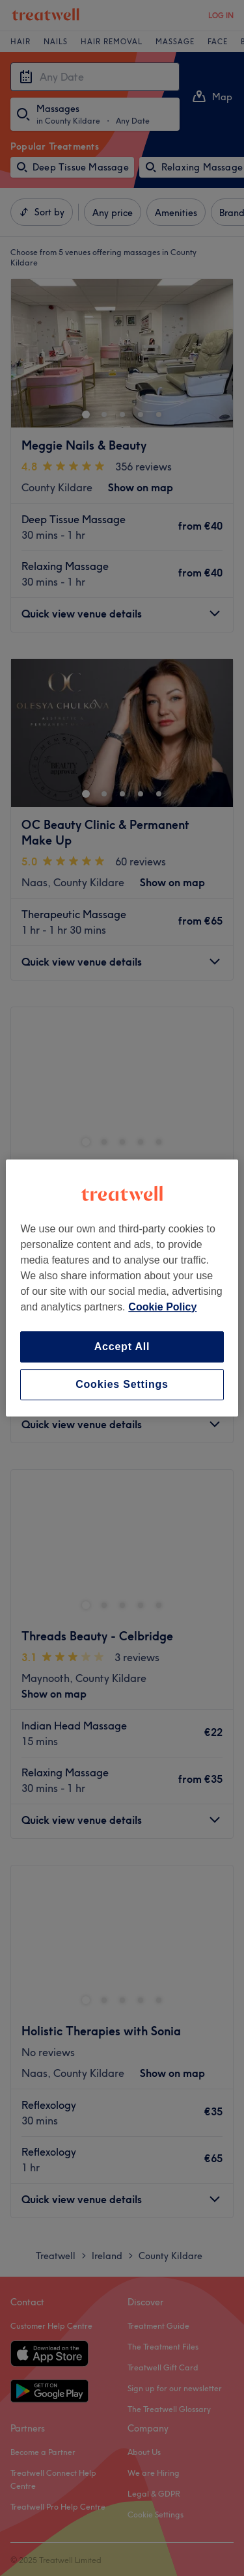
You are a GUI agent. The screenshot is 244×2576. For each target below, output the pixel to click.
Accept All (122, 1346)
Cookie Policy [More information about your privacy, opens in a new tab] (162, 1306)
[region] (121, 1288)
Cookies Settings (122, 1384)
